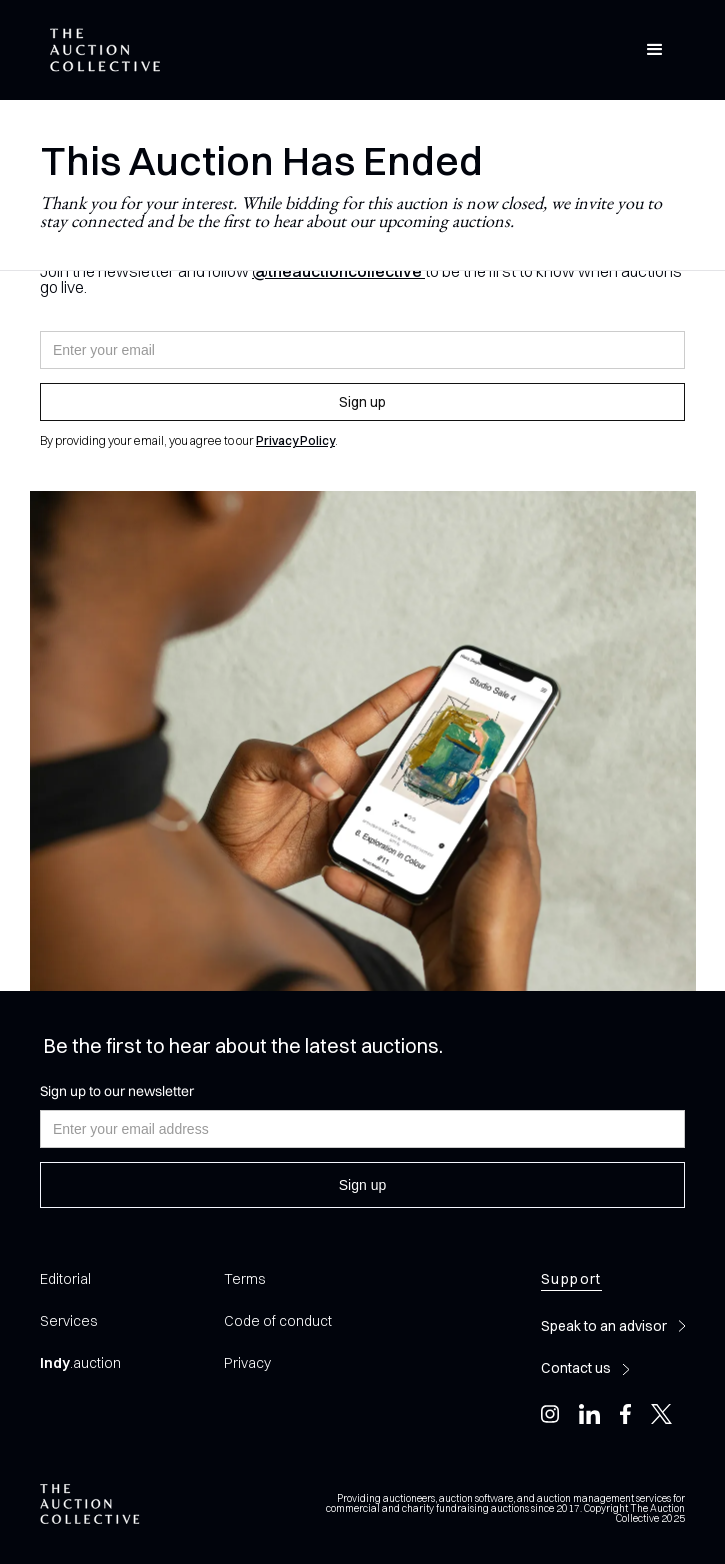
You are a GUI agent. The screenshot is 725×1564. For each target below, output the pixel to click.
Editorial (65, 1279)
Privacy (247, 1363)
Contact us (576, 1368)
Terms (244, 1279)
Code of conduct (278, 1321)
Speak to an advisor (604, 1326)
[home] (100, 50)
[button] (655, 50)
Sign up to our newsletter (117, 1091)
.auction (80, 1363)
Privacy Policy (295, 440)
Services (68, 1321)
